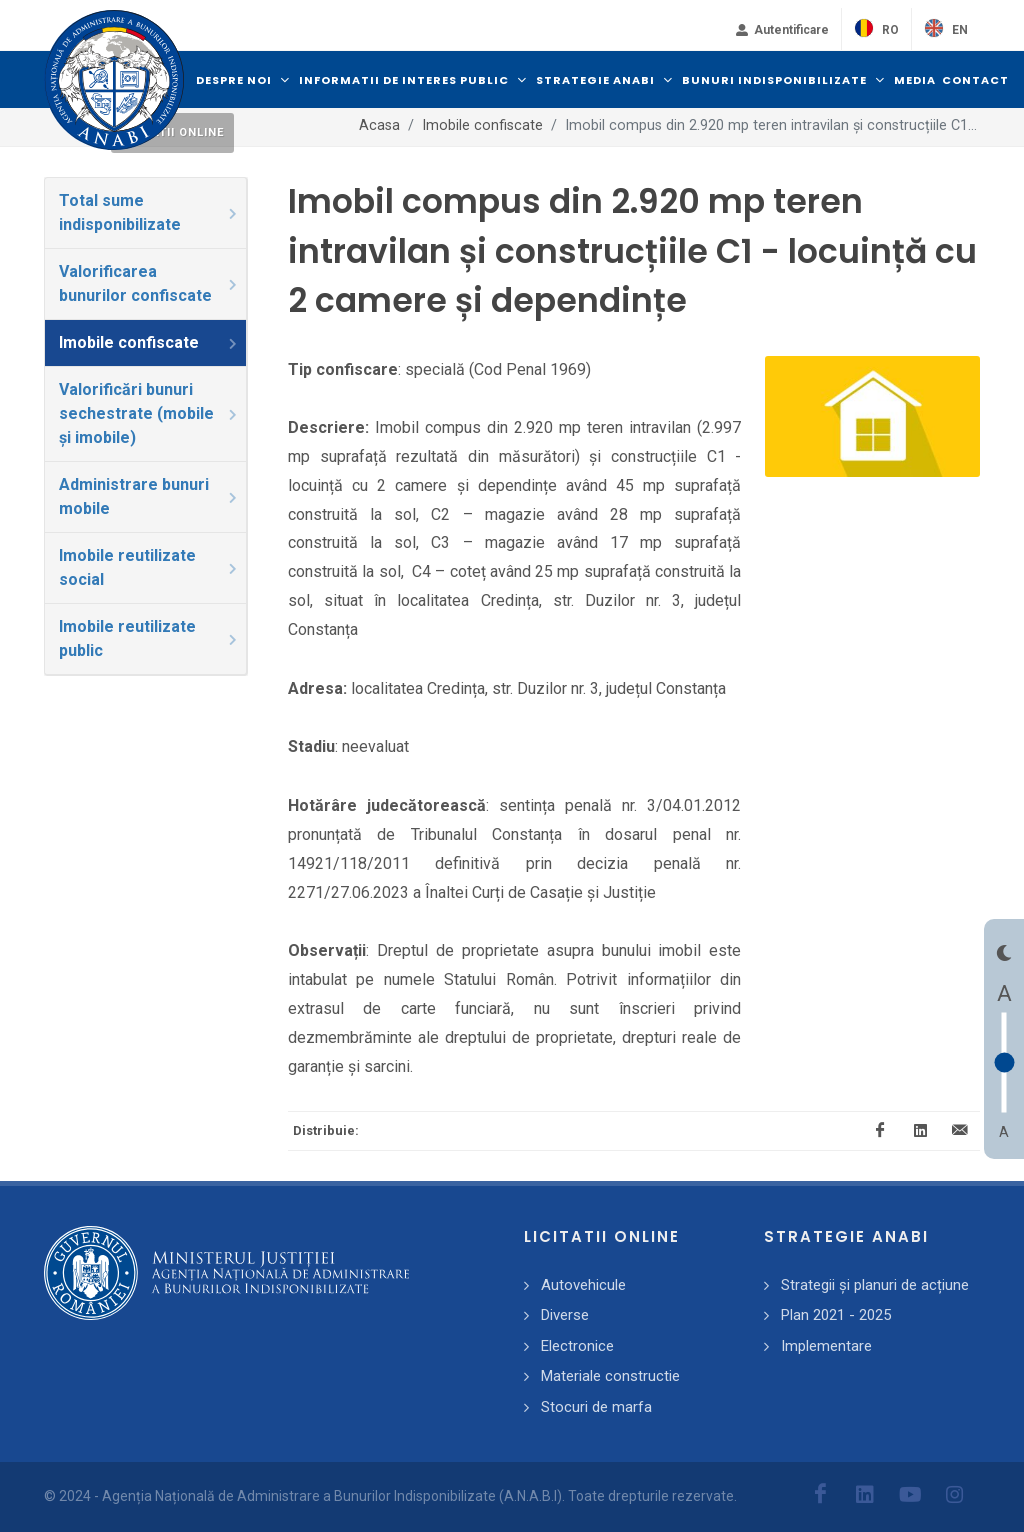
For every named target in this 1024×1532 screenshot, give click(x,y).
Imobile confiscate (482, 125)
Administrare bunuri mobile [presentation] (149, 496)
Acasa (379, 125)
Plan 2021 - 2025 (836, 1315)
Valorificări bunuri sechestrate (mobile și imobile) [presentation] (149, 413)
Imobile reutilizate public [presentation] (149, 638)
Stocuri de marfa (596, 1407)
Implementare (826, 1346)
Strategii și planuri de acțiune (875, 1285)
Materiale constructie (610, 1376)
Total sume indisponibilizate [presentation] (149, 212)
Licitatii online (172, 132)
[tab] (146, 213)
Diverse (565, 1315)
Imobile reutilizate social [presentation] (149, 567)
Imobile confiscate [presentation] (149, 342)
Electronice (577, 1346)
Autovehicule (583, 1285)
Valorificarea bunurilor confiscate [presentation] (149, 283)
